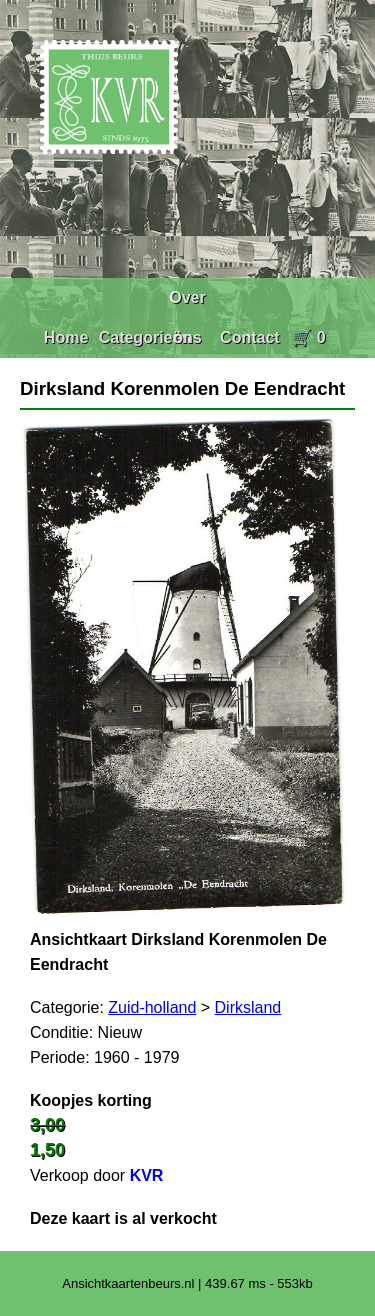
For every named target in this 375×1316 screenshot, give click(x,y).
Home (66, 337)
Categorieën (145, 337)
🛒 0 (308, 337)
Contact (250, 337)
